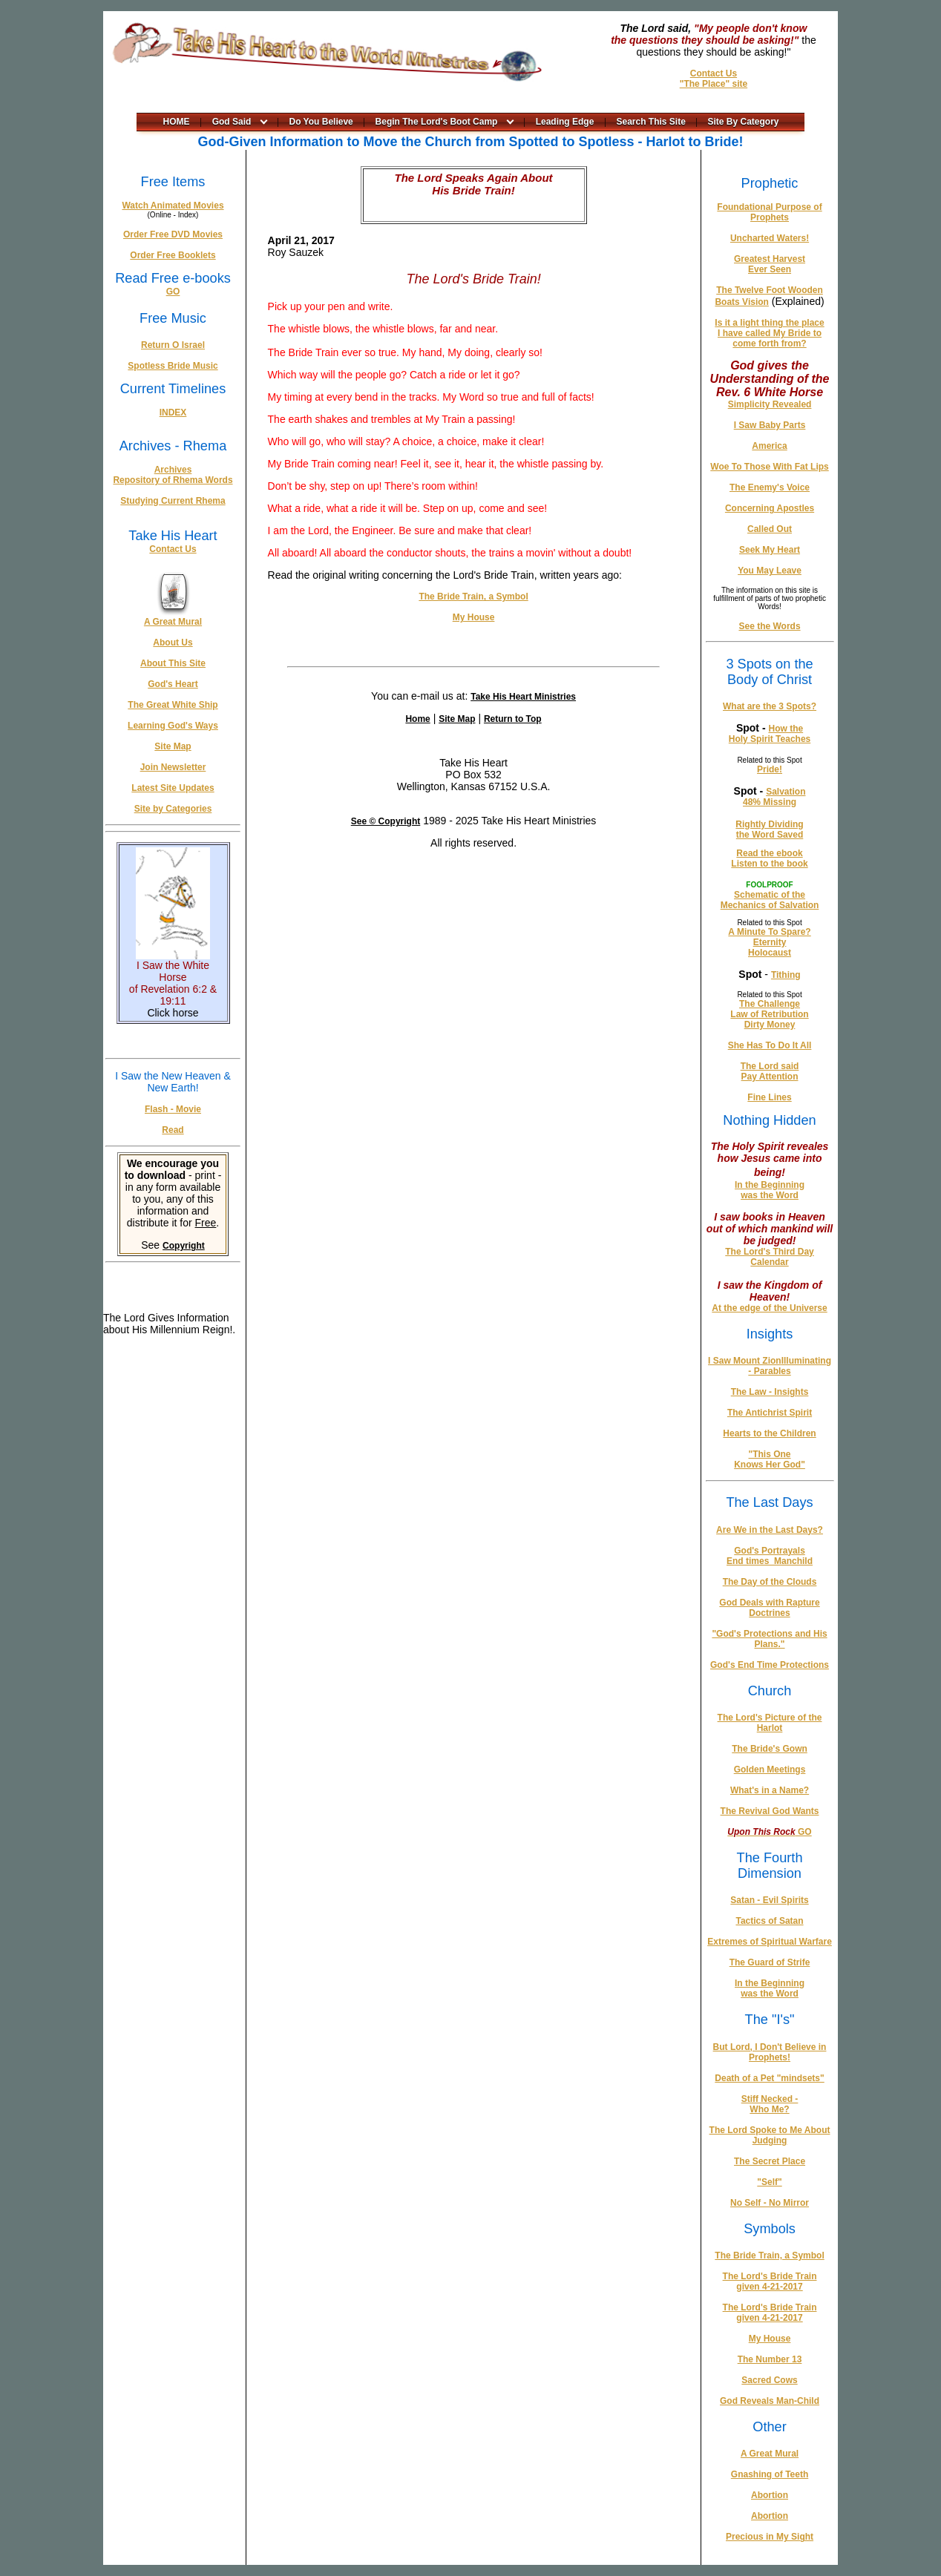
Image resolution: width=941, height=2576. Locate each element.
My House (474, 617)
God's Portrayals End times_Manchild (770, 1555)
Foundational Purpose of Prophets (769, 212)
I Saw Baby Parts (770, 425)
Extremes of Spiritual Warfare (769, 1941)
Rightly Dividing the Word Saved (769, 829)
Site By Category (743, 121)
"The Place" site (713, 84)
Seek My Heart (769, 550)
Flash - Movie (173, 1109)
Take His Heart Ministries (523, 696)
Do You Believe (321, 121)
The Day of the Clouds (770, 1582)
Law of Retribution (769, 1014)
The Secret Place (769, 2161)
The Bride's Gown (769, 1749)
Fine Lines (769, 1097)
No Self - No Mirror (769, 2203)
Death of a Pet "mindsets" (769, 2078)
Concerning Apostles (769, 508)
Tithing (786, 975)
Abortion (769, 2495)
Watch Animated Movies (172, 205)
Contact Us (713, 73)
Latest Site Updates (172, 788)
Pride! (769, 769)
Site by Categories (173, 809)
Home (417, 719)
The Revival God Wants (770, 1811)
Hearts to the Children (769, 1433)
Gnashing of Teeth (769, 2474)
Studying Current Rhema (172, 501)
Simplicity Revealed (770, 404)
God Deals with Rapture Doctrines (769, 1607)
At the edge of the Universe (769, 1308)
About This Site (173, 663)
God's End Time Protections (769, 1665)
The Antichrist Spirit (769, 1412)
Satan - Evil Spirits (769, 1900)
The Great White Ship (172, 705)
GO (173, 291)
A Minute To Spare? (769, 932)
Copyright (184, 1246)
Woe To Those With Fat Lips (769, 466)
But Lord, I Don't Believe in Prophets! (770, 2052)
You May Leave (769, 570)
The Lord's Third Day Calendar (769, 1256)
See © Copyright (386, 821)
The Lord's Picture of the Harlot (770, 1722)
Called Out (769, 529)
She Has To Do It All (770, 1045)
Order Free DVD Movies (173, 234)
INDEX (173, 412)
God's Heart (173, 684)
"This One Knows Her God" (769, 1459)
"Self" (769, 2182)
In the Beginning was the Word (769, 1190)
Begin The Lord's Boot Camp (437, 121)
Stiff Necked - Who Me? (770, 2104)
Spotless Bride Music (172, 366)
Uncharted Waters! (769, 238)
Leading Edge (565, 121)
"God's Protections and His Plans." (769, 1639)
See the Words (769, 626)
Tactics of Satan (769, 1921)
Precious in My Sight (769, 2536)
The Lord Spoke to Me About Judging (769, 2135)
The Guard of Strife (769, 1962)
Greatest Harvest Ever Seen (769, 264)
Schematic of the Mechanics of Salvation (770, 900)
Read (172, 1130)
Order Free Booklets (172, 255)
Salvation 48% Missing (774, 796)
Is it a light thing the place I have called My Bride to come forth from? (769, 333)
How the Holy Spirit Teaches (769, 733)
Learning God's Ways (173, 725)
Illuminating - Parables (789, 1366)
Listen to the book (769, 863)
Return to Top (513, 719)
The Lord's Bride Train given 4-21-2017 (770, 2281)
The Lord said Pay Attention (770, 1071)
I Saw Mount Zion (744, 1361)
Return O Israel (173, 345)
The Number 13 (770, 2359)
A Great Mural (173, 622)
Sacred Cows (769, 2380)
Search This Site (651, 121)
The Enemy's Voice (769, 487)
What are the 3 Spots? (769, 706)
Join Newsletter (173, 767)
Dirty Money (770, 1024)
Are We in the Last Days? (769, 1530)
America (769, 446)
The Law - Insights (770, 1392)
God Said (232, 121)
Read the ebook (769, 853)
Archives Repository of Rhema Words (172, 474)
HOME (176, 121)
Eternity (770, 942)
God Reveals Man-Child (769, 2401)
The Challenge (769, 1004)
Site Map (172, 746)
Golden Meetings (770, 1769)
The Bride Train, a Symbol (473, 596)
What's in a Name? (769, 1790)
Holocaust (769, 952)
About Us (172, 642)
